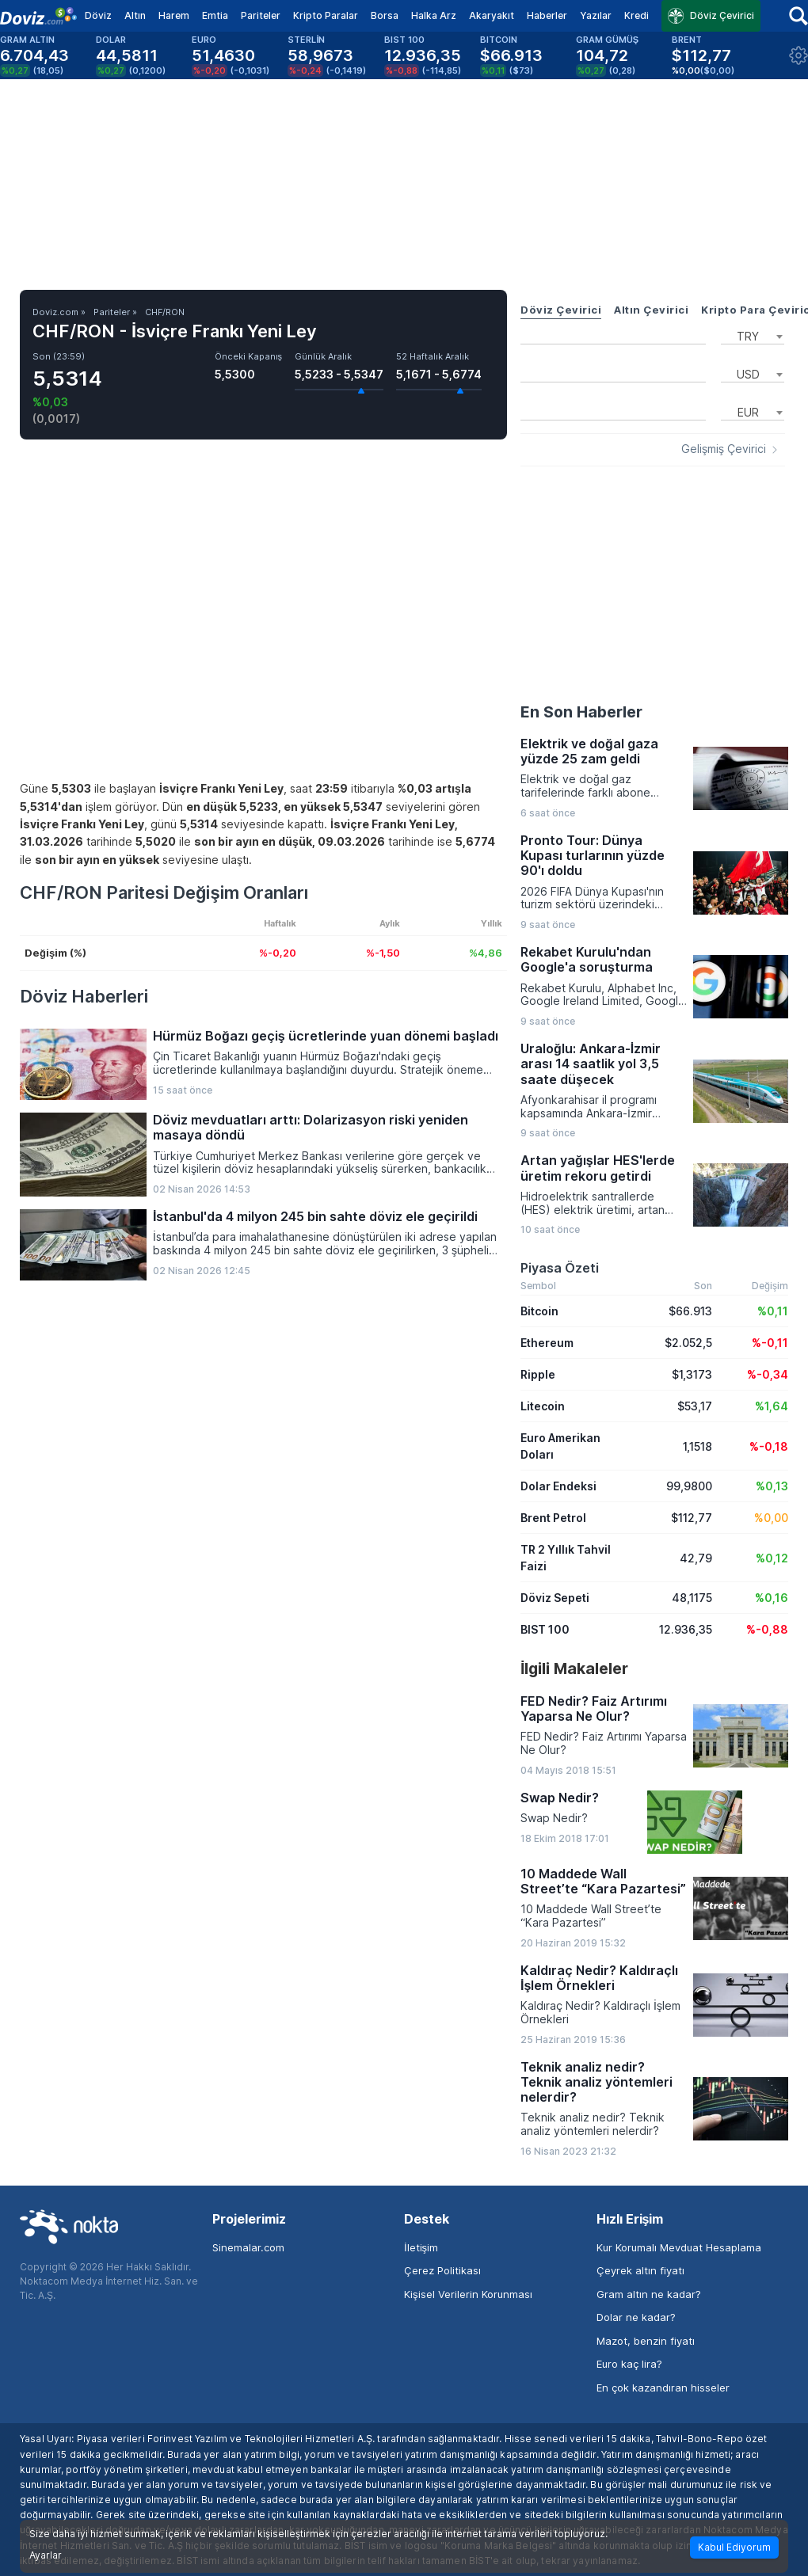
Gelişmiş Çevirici (723, 449)
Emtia (215, 15)
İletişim (421, 2247)
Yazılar (596, 15)
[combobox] (752, 334)
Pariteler (260, 15)
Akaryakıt (491, 15)
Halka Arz (433, 15)
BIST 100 (545, 1629)
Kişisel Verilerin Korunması (468, 2294)
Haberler (547, 15)
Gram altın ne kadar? (648, 2294)
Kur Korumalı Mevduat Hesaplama (678, 2247)
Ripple (537, 1374)
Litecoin (542, 1406)
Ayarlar (45, 2555)
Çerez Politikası (442, 2270)
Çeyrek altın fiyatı (640, 2270)
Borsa (384, 15)
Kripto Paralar (325, 15)
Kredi (636, 15)
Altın (135, 15)
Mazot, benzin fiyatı (645, 2340)
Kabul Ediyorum (734, 2547)
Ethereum (547, 1342)
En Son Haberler (581, 711)
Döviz (98, 15)
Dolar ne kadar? (636, 2317)
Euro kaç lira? (629, 2363)
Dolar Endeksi (558, 1486)
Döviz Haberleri (84, 996)
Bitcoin (539, 1311)
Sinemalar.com (248, 2247)
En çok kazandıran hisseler (663, 2387)
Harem (173, 15)
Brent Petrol (553, 1517)
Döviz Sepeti (554, 1597)
